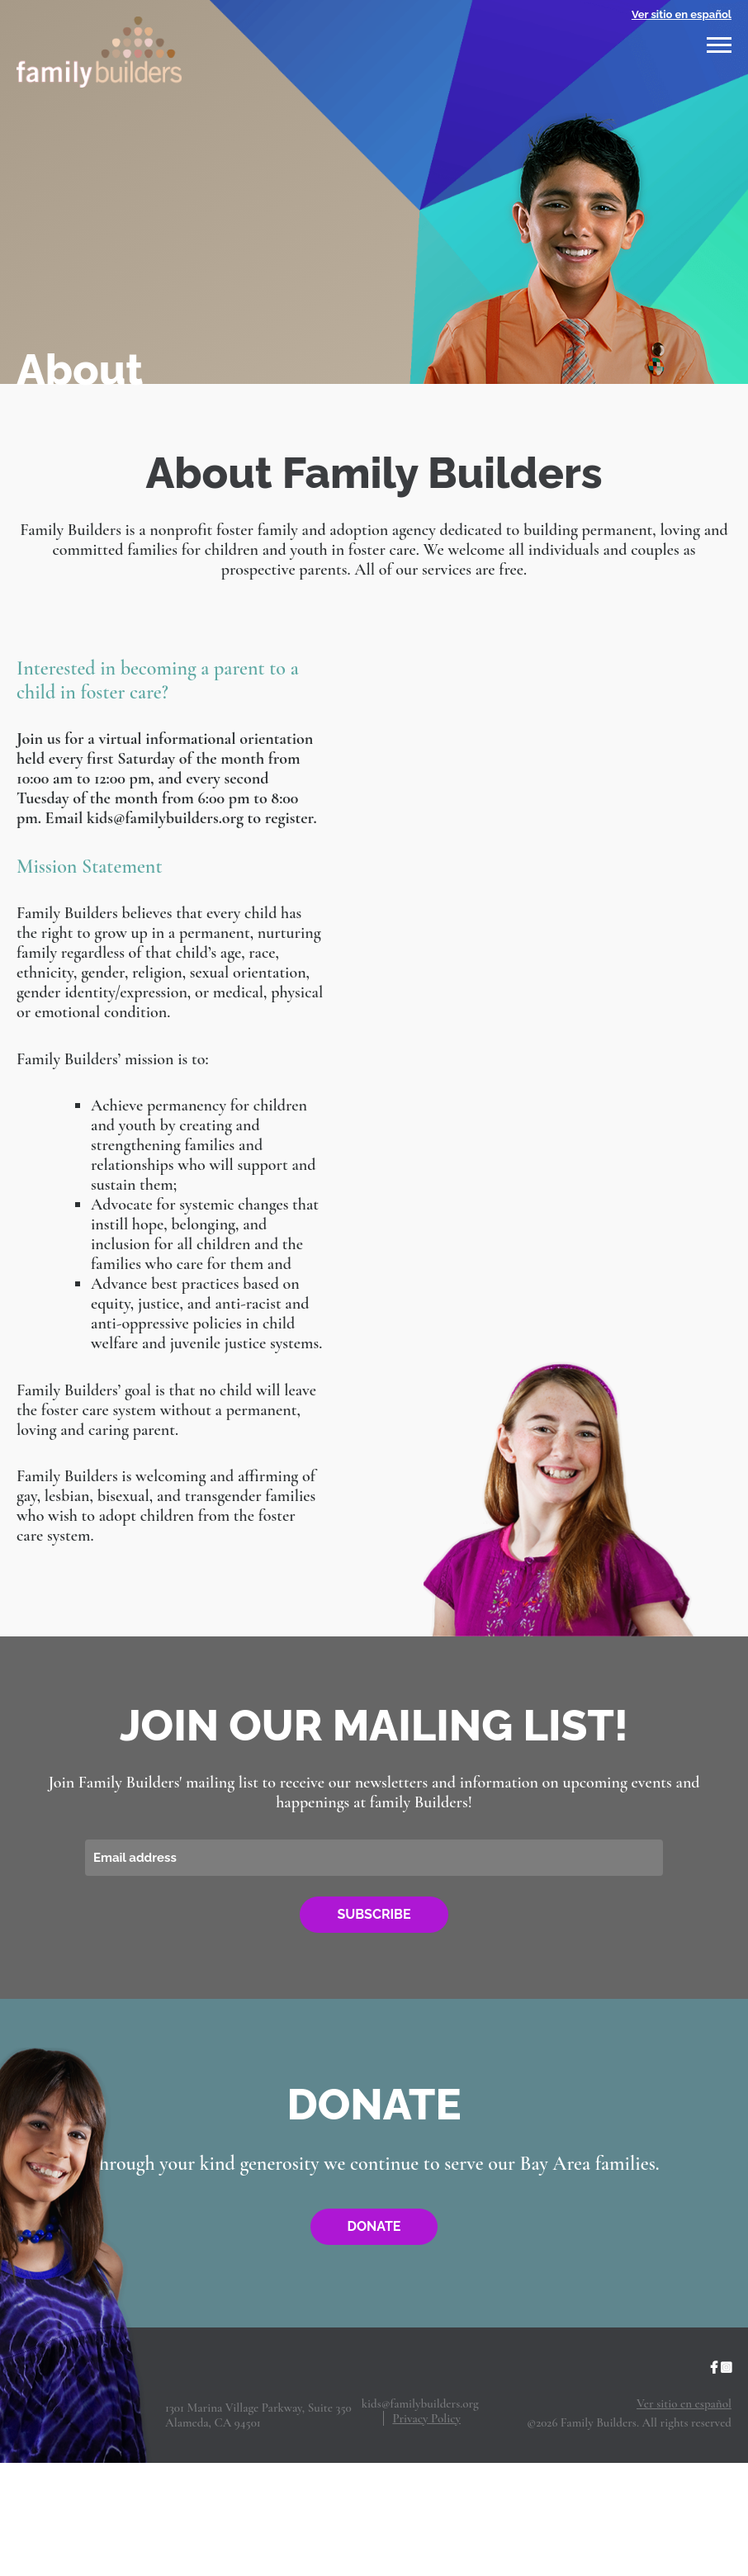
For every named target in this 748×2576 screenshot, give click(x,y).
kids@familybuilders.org (420, 2403)
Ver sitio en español (681, 14)
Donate (374, 2226)
